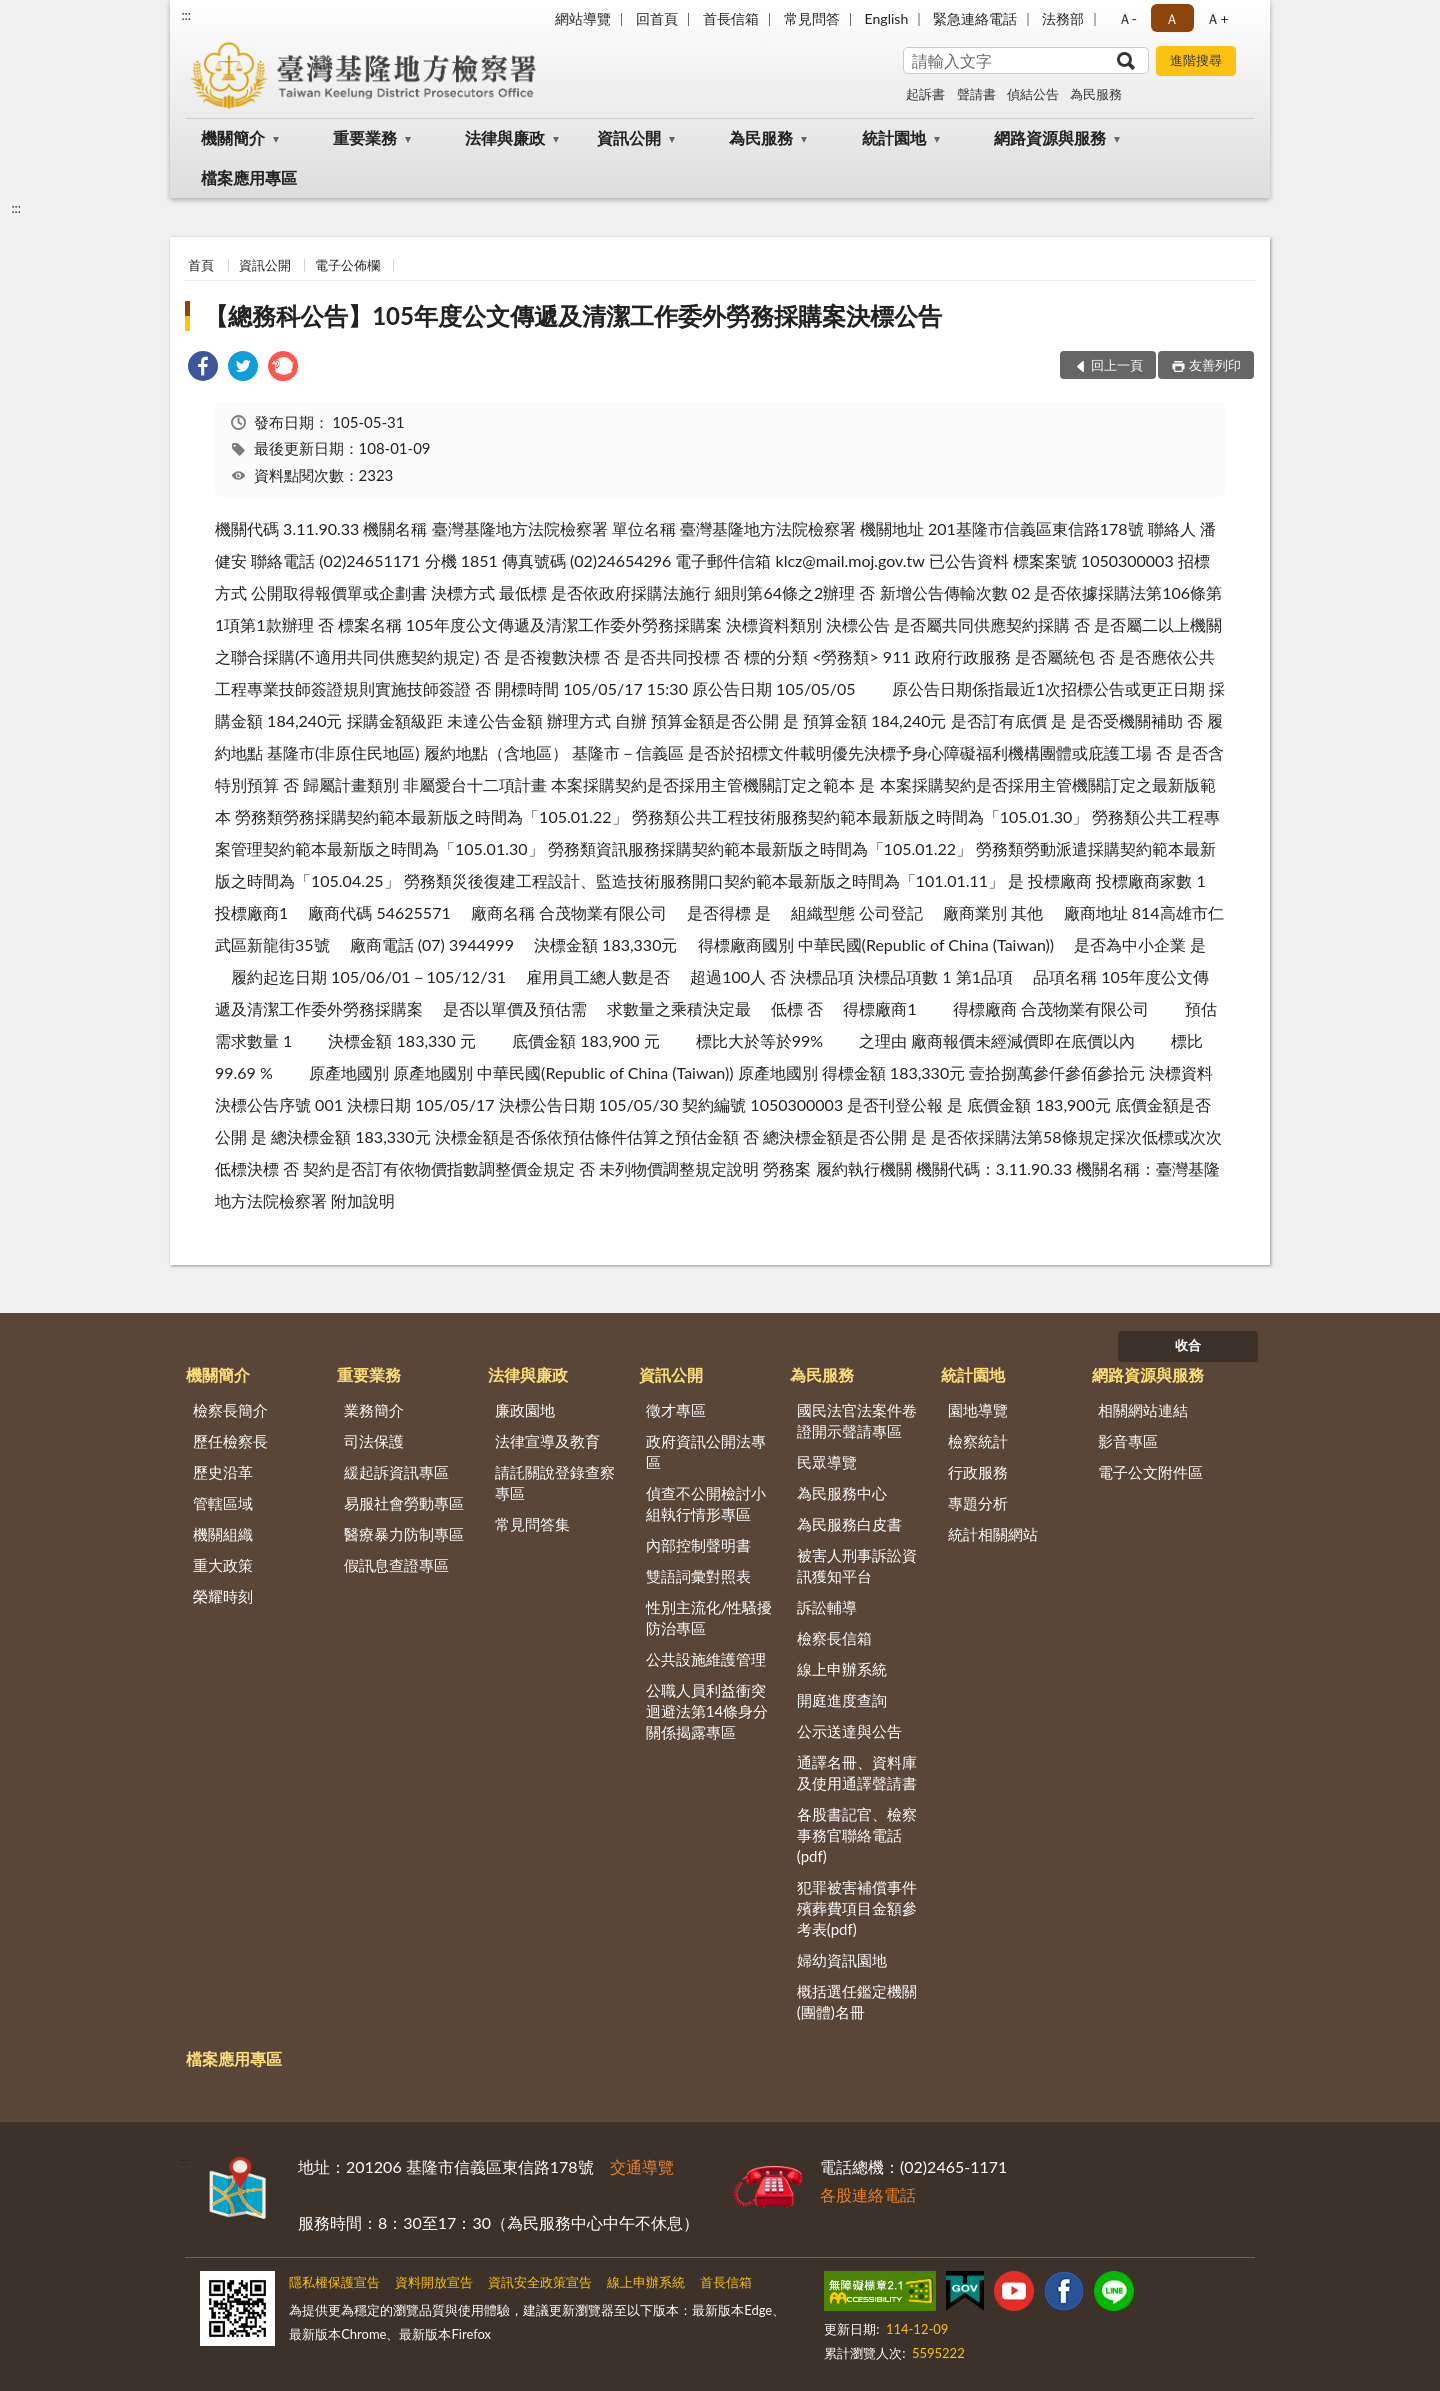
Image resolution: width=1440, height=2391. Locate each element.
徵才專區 (676, 1410)
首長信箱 (731, 18)
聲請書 (976, 94)
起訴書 (925, 94)
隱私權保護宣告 (334, 2282)
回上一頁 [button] (1117, 365)
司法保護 (374, 1441)
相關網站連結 (1143, 1410)
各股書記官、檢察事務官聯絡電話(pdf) (857, 1835)
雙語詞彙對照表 (698, 1576)
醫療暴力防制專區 (404, 1534)
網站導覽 (583, 18)
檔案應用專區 (249, 177)
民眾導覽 (827, 1462)
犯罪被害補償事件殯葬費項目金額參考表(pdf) (857, 1908)
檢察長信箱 (834, 1638)
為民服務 (1096, 94)
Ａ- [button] (1127, 18)
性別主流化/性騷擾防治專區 (709, 1617)
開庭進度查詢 (842, 1700)
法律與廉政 (505, 137)
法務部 (1063, 18)
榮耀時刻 (223, 1596)
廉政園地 (525, 1410)
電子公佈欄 (347, 265)
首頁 (201, 265)
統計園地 (894, 137)
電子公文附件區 (1150, 1472)
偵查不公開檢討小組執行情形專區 (706, 1503)
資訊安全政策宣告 (540, 2282)
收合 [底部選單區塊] (1188, 1345)
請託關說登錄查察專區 (555, 1482)
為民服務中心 (842, 1493)
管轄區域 (223, 1503)
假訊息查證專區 (396, 1565)
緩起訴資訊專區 (396, 1472)
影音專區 (1128, 1441)
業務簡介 (374, 1410)
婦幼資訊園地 (842, 1960)
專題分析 (978, 1503)
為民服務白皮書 (849, 1524)
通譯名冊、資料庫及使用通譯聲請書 (857, 1772)
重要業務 (365, 137)
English (887, 18)
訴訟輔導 (827, 1607)
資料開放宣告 (434, 2282)
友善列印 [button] (1215, 365)
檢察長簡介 (230, 1410)
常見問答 (812, 18)
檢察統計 (978, 1441)
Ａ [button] (1172, 18)
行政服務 (978, 1472)
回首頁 (657, 18)
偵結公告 (1033, 94)
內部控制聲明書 (698, 1545)
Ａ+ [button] (1217, 18)
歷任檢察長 (230, 1441)
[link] (203, 368)
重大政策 (223, 1565)
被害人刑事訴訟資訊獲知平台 (857, 1565)
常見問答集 (532, 1524)
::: (186, 15)
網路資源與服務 (1050, 137)
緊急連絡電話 (975, 18)
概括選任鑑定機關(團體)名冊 (857, 2001)
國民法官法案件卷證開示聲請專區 (857, 1420)
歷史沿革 (223, 1472)
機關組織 (223, 1534)
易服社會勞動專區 (404, 1503)
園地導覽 (978, 1410)
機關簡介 (233, 137)
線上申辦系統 (842, 1669)
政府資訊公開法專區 (706, 1451)
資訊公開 (629, 137)
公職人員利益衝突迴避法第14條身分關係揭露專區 (707, 1711)
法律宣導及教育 (547, 1441)
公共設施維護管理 (706, 1659)
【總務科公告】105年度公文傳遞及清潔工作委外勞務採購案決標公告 (573, 315)
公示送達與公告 (849, 1731)
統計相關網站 (993, 1534)
